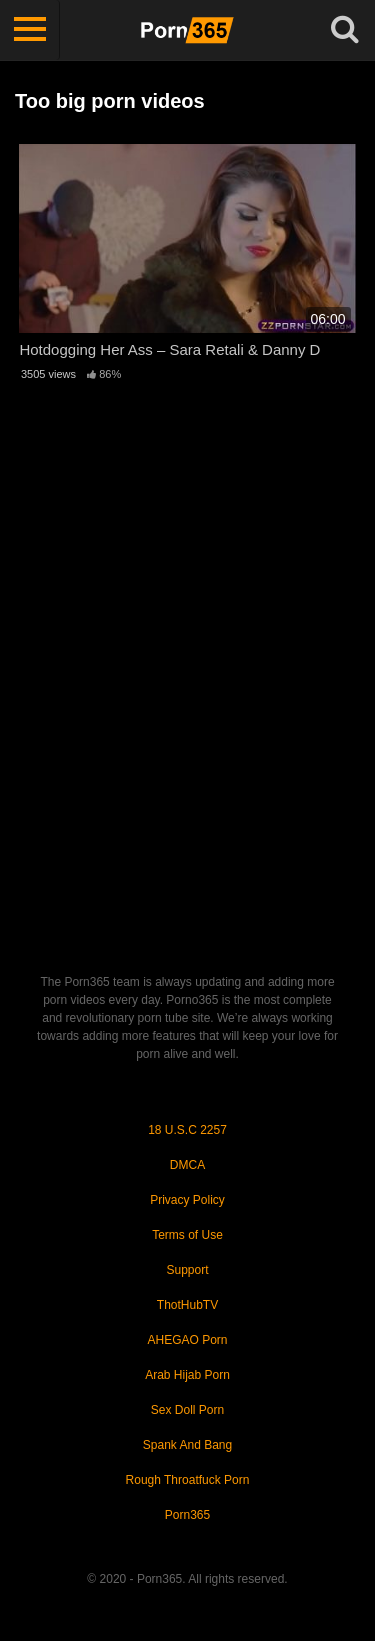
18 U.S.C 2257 (187, 1130)
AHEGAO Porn (187, 1340)
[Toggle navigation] (30, 30)
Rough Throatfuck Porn (188, 1480)
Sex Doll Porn (187, 1410)
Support (187, 1270)
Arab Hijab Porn (187, 1375)
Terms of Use (187, 1235)
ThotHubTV (187, 1305)
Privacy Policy (187, 1200)
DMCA (187, 1165)
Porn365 (187, 1515)
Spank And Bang (187, 1445)
